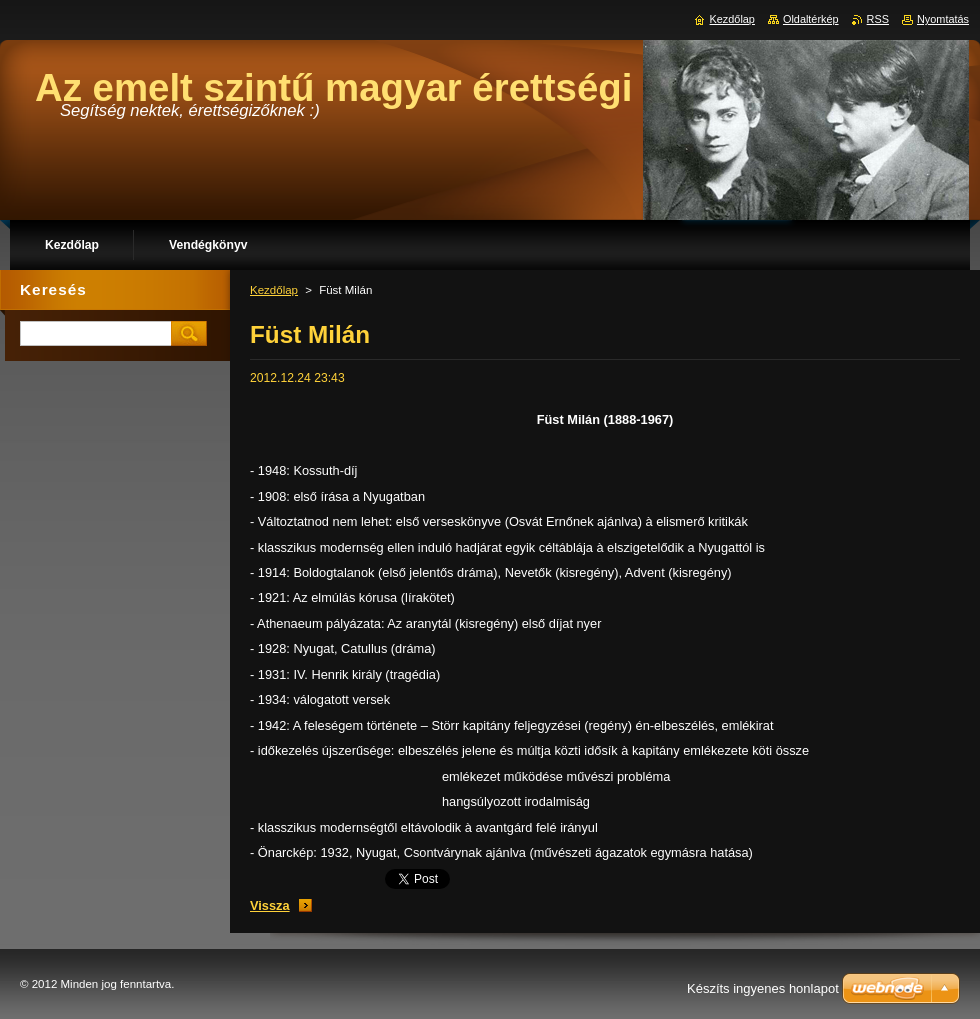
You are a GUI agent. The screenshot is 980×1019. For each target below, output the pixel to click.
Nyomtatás (943, 19)
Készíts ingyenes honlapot (763, 988)
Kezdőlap (274, 290)
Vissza (270, 905)
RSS (878, 19)
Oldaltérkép (811, 19)
